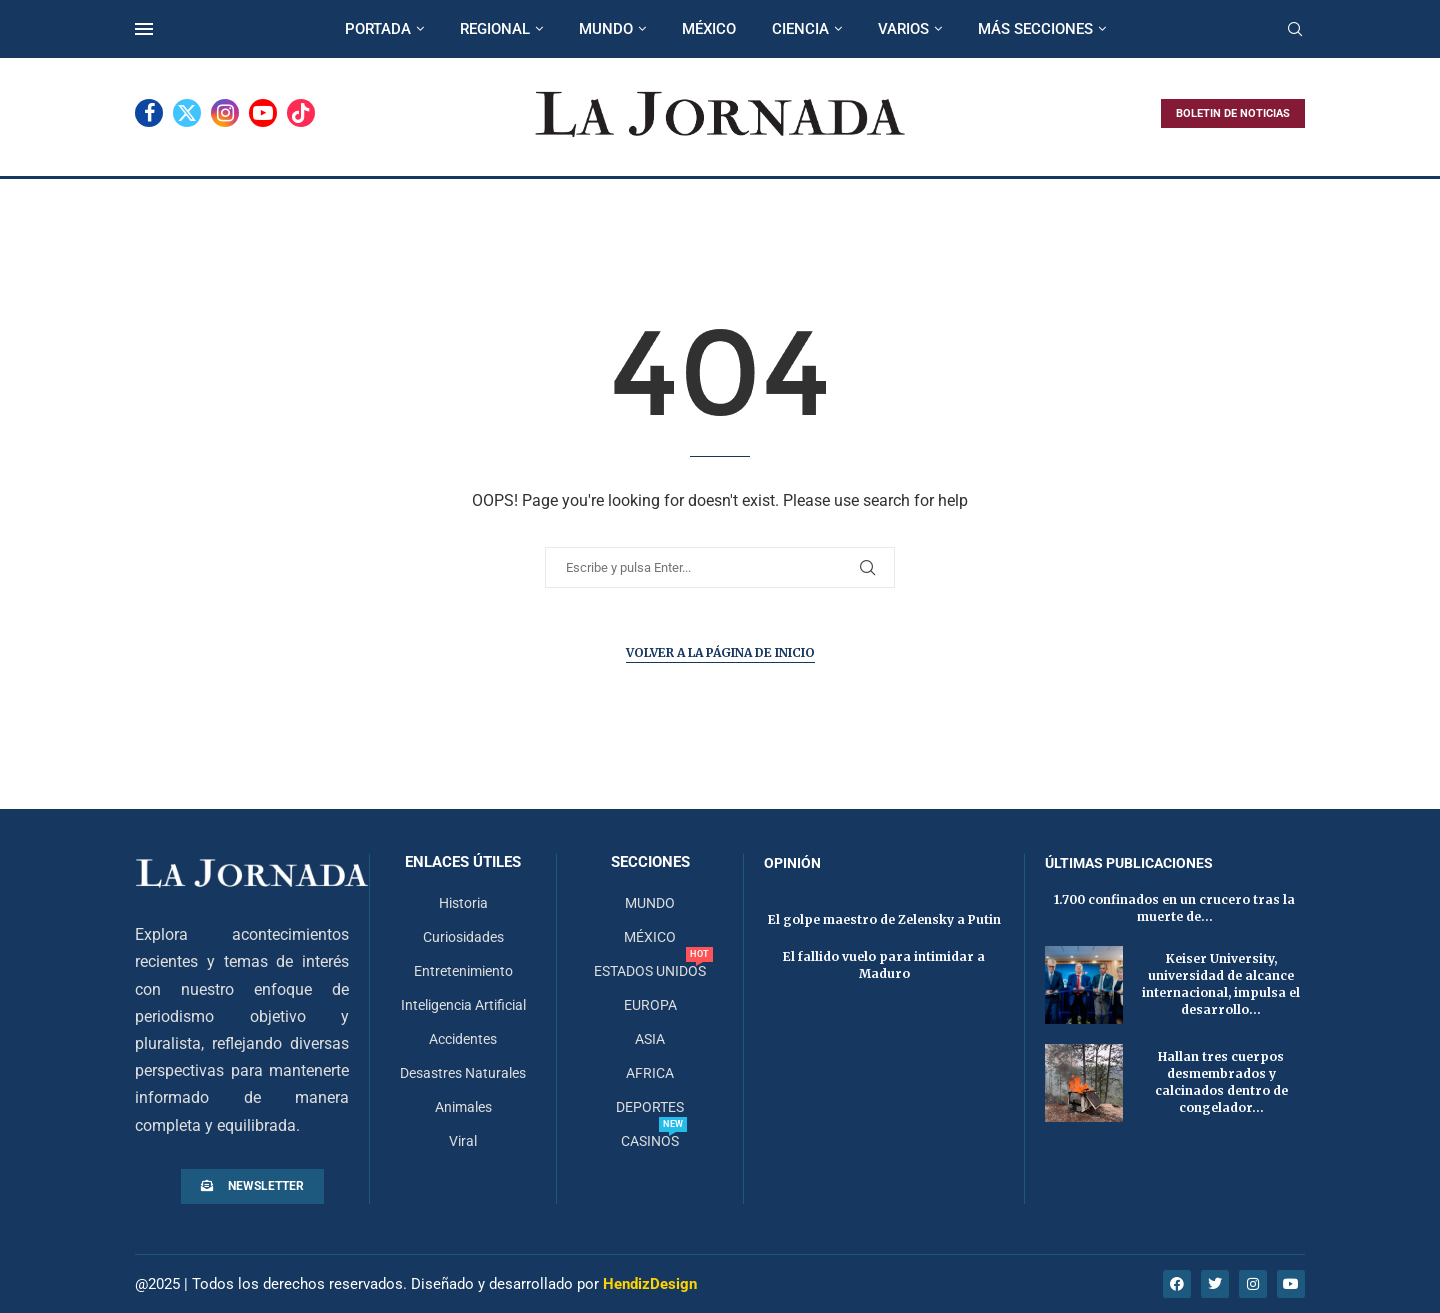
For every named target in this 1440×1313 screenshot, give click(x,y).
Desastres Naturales (463, 1073)
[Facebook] (149, 113)
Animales (463, 1107)
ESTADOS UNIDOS (650, 971)
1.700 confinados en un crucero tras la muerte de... (1174, 908)
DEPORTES (650, 1107)
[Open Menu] (144, 29)
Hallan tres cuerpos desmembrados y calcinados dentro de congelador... (1221, 1081)
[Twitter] (187, 113)
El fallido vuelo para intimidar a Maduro (884, 965)
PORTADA (378, 29)
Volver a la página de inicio (720, 652)
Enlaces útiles (463, 862)
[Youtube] (263, 113)
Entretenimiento (463, 971)
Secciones (650, 862)
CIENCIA (800, 29)
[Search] (1295, 30)
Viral (463, 1141)
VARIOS (903, 29)
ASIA (650, 1039)
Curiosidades (463, 937)
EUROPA (650, 1005)
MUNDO (606, 29)
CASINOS (650, 1141)
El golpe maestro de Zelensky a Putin (884, 919)
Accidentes (463, 1039)
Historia (463, 903)
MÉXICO (709, 29)
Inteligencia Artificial (463, 1005)
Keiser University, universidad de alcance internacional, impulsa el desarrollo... (1221, 983)
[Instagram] (225, 113)
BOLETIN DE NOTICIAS (1233, 113)
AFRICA (650, 1073)
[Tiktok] (301, 113)
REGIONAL (495, 29)
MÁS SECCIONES (1035, 29)
